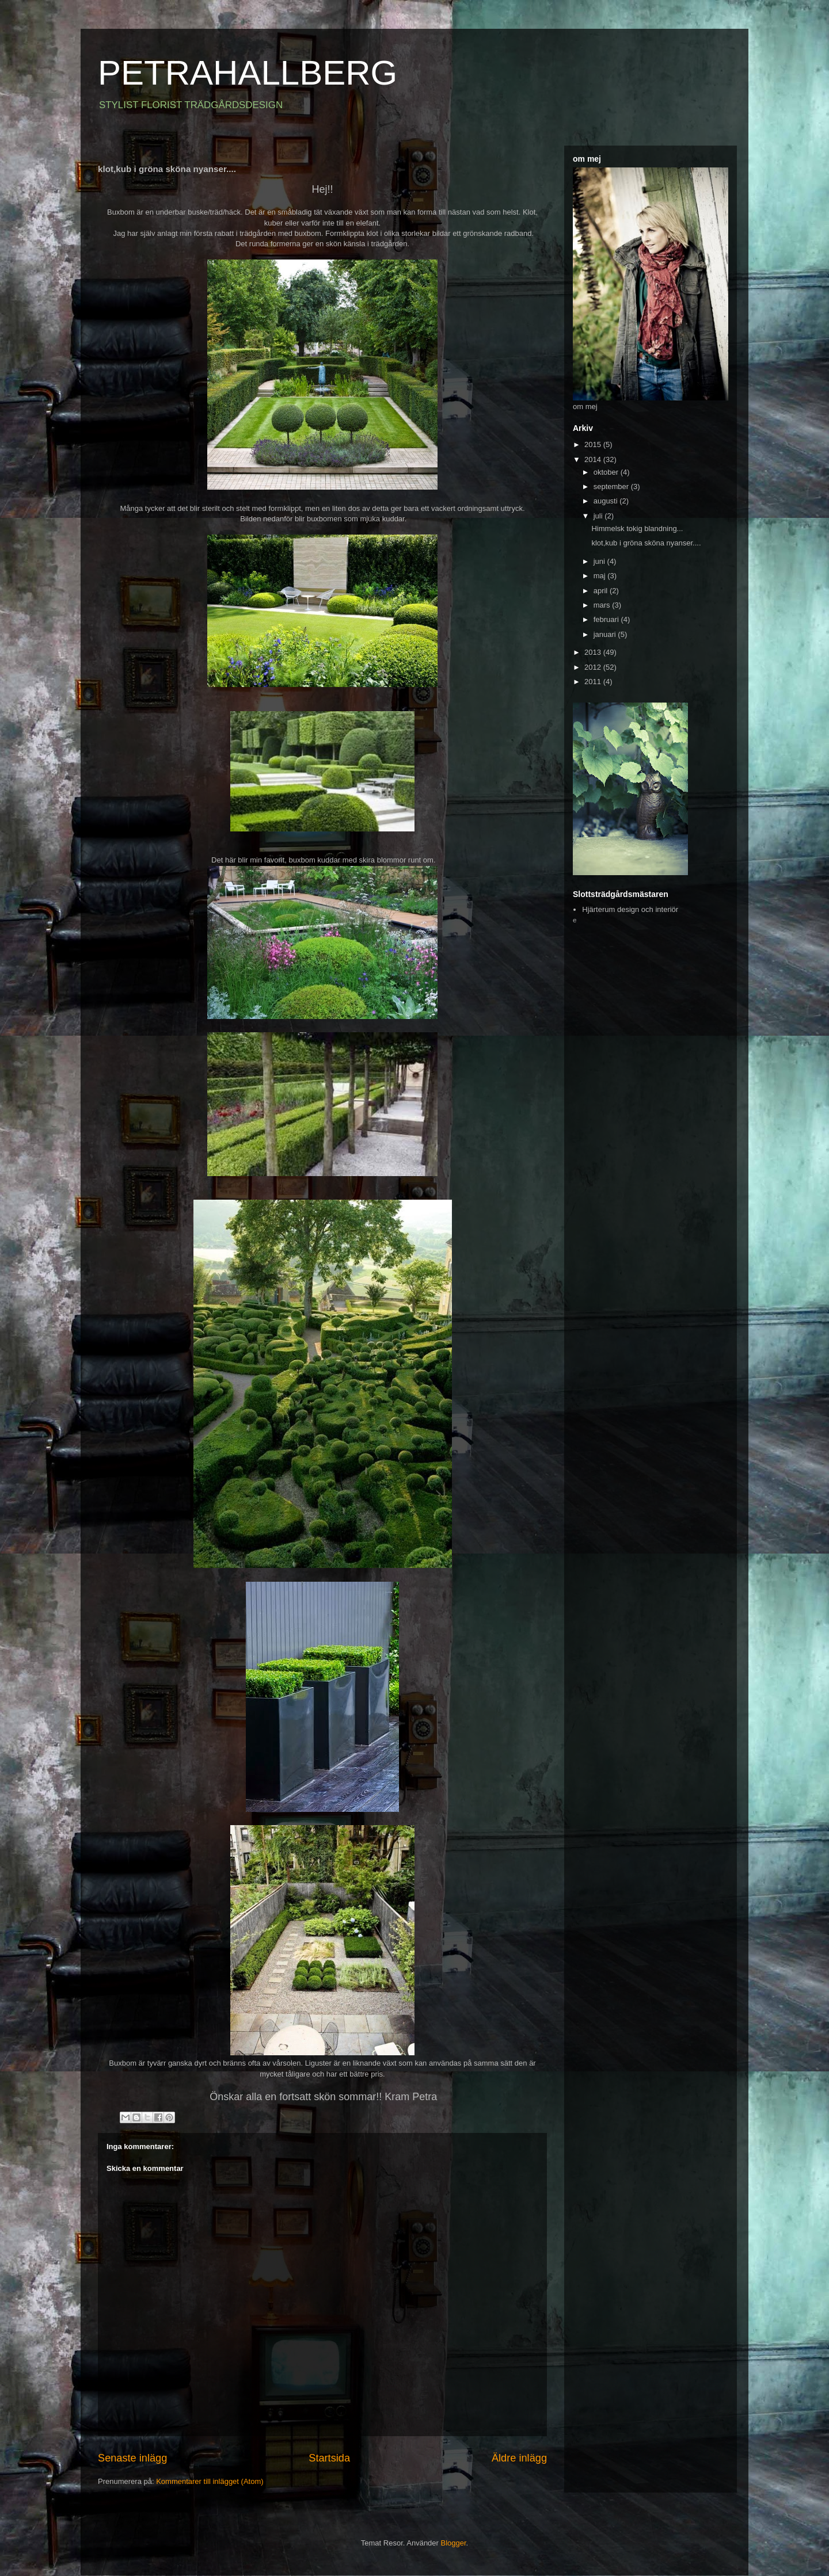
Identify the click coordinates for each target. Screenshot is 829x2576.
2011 (593, 681)
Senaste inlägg (132, 2458)
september (612, 486)
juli (599, 516)
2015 (593, 444)
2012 (593, 667)
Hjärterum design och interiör (630, 909)
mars (603, 605)
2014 (593, 459)
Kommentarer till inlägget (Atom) (209, 2481)
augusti (607, 501)
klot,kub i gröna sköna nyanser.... (646, 543)
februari (607, 619)
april (602, 590)
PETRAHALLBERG (247, 73)
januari (606, 634)
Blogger (453, 2543)
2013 (593, 652)
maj (601, 575)
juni (600, 561)
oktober (607, 472)
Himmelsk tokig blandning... (637, 528)
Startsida (329, 2458)
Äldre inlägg (519, 2458)
